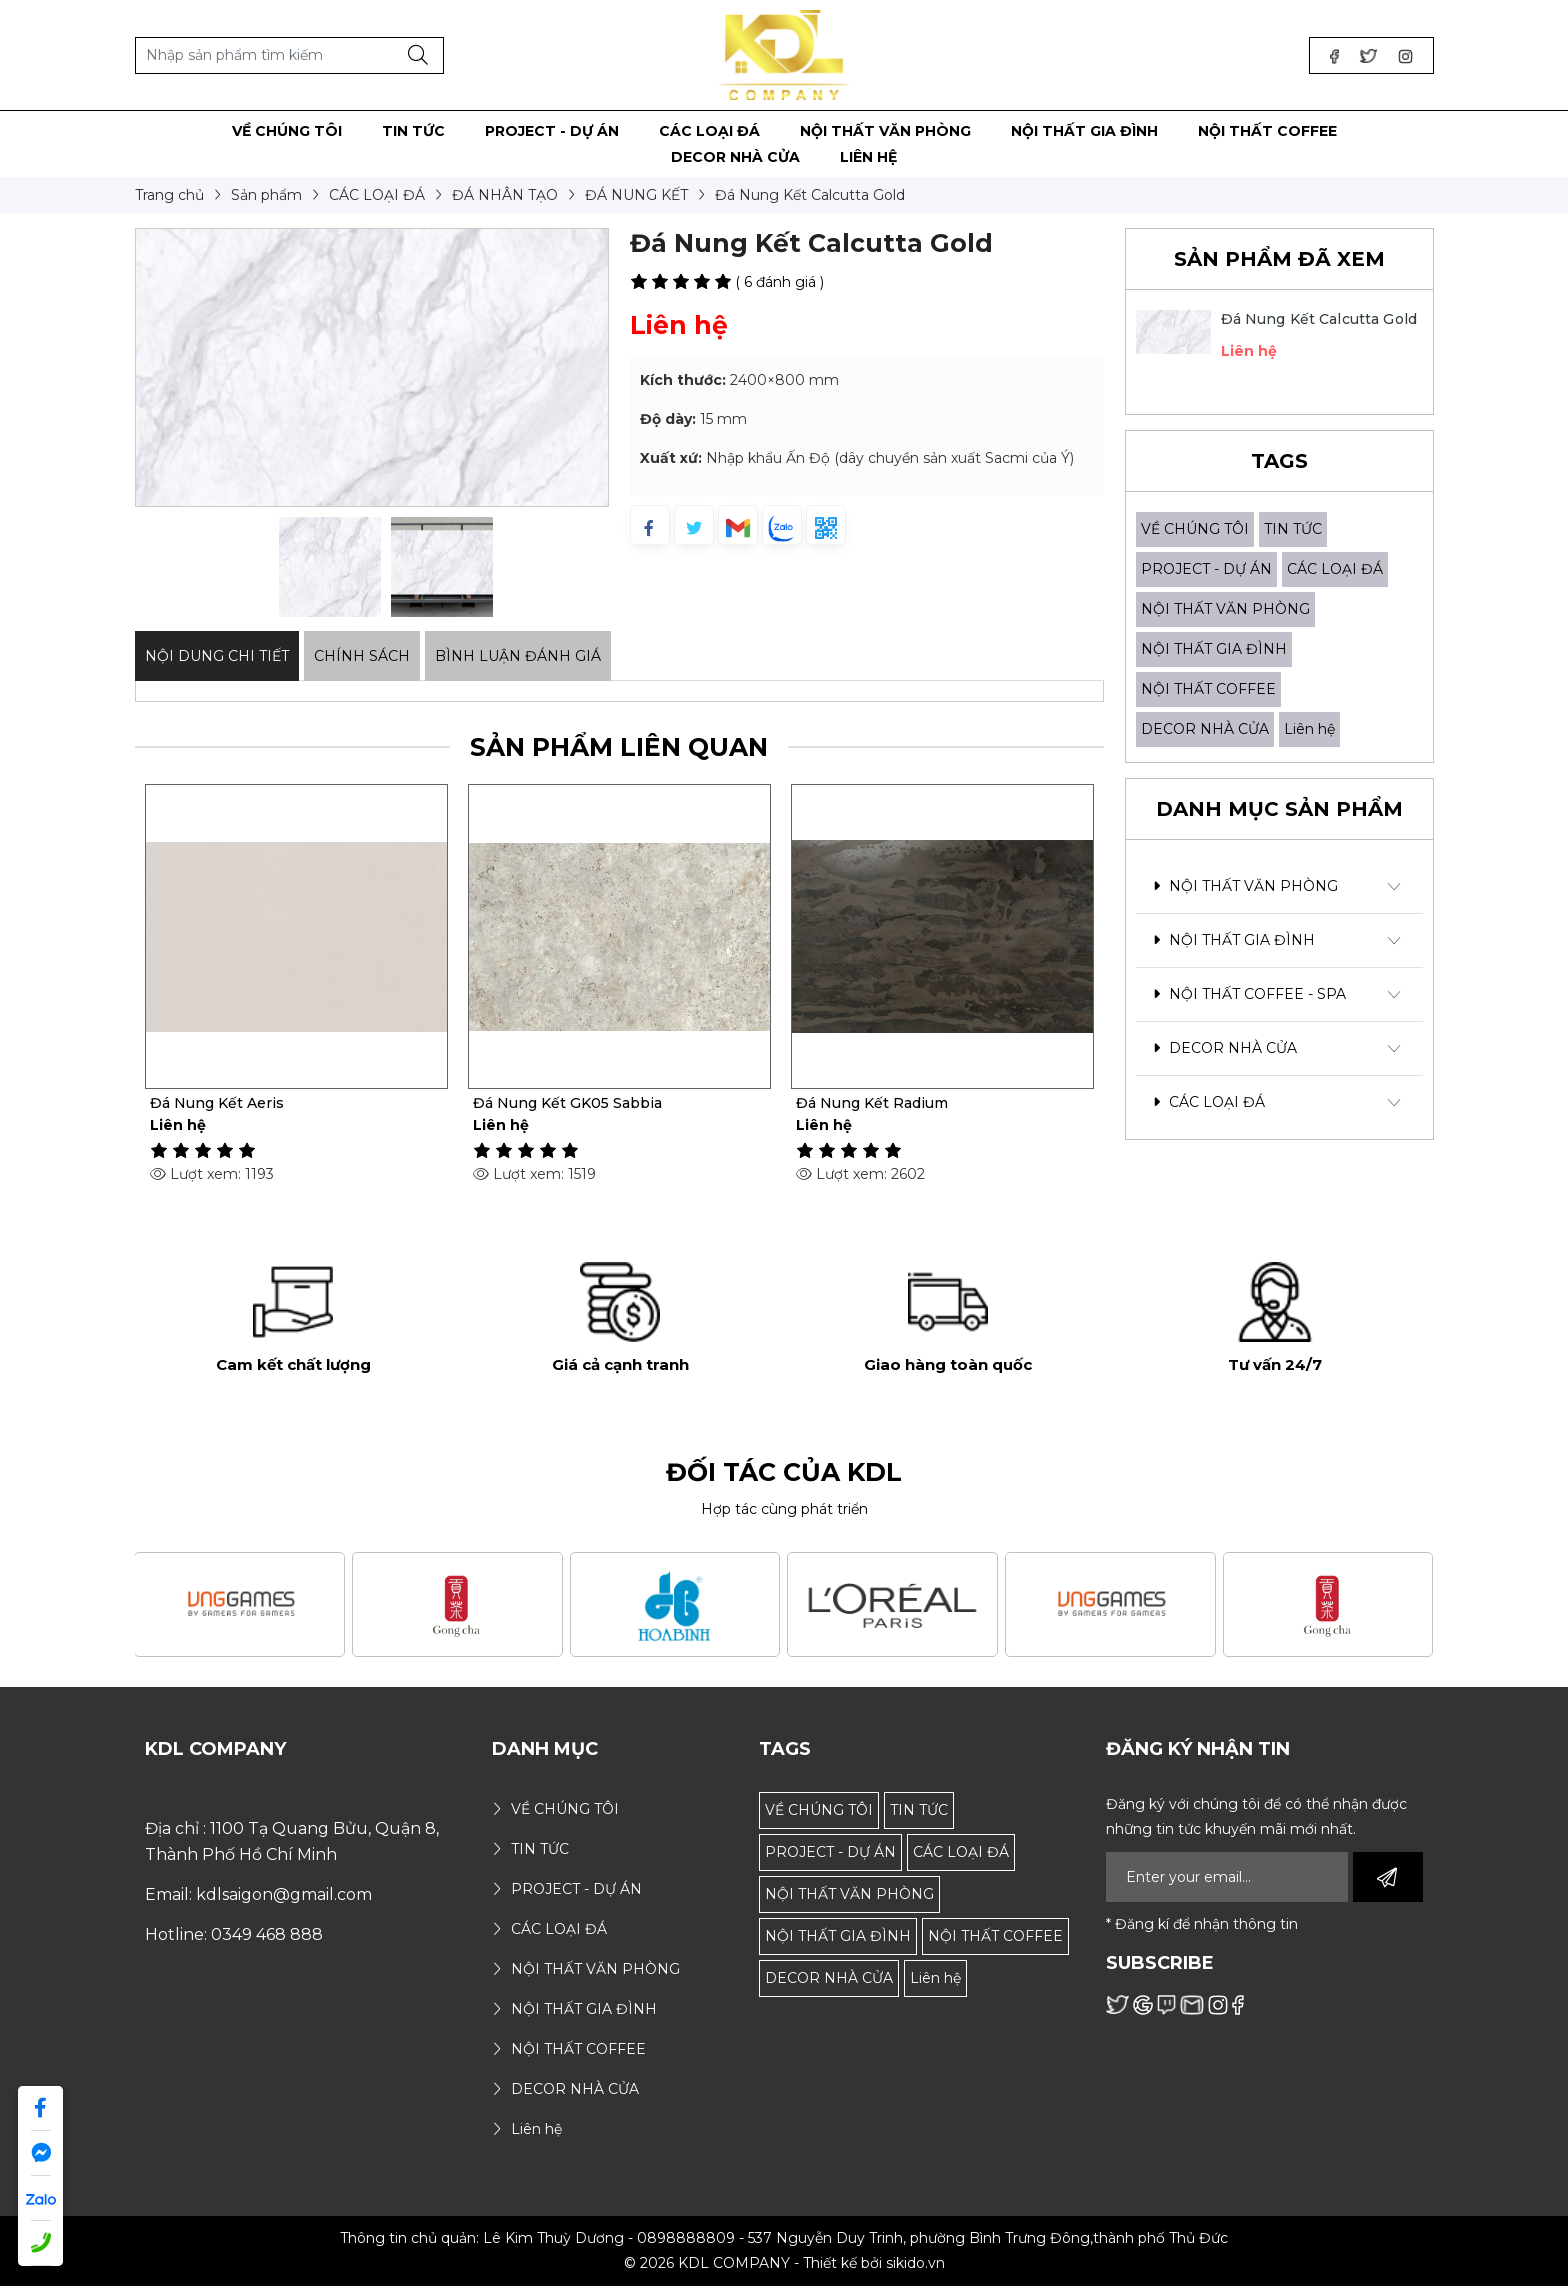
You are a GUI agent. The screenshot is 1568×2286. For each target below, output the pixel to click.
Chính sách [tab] (362, 656)
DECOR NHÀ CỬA (1205, 729)
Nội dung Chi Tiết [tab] (217, 656)
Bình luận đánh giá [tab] (518, 656)
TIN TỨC (1293, 529)
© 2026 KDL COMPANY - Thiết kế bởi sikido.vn (784, 2263)
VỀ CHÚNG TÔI (1195, 529)
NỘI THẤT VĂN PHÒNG (1225, 609)
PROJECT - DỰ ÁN (1206, 569)
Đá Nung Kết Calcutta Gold (1319, 319)
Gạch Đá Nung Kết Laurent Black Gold (288, 1103)
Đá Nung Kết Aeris (540, 1103)
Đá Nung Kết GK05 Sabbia (890, 1103)
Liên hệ (1309, 729)
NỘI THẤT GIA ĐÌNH (1214, 649)
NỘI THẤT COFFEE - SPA (1249, 994)
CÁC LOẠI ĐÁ (1335, 569)
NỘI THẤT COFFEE (1208, 689)
